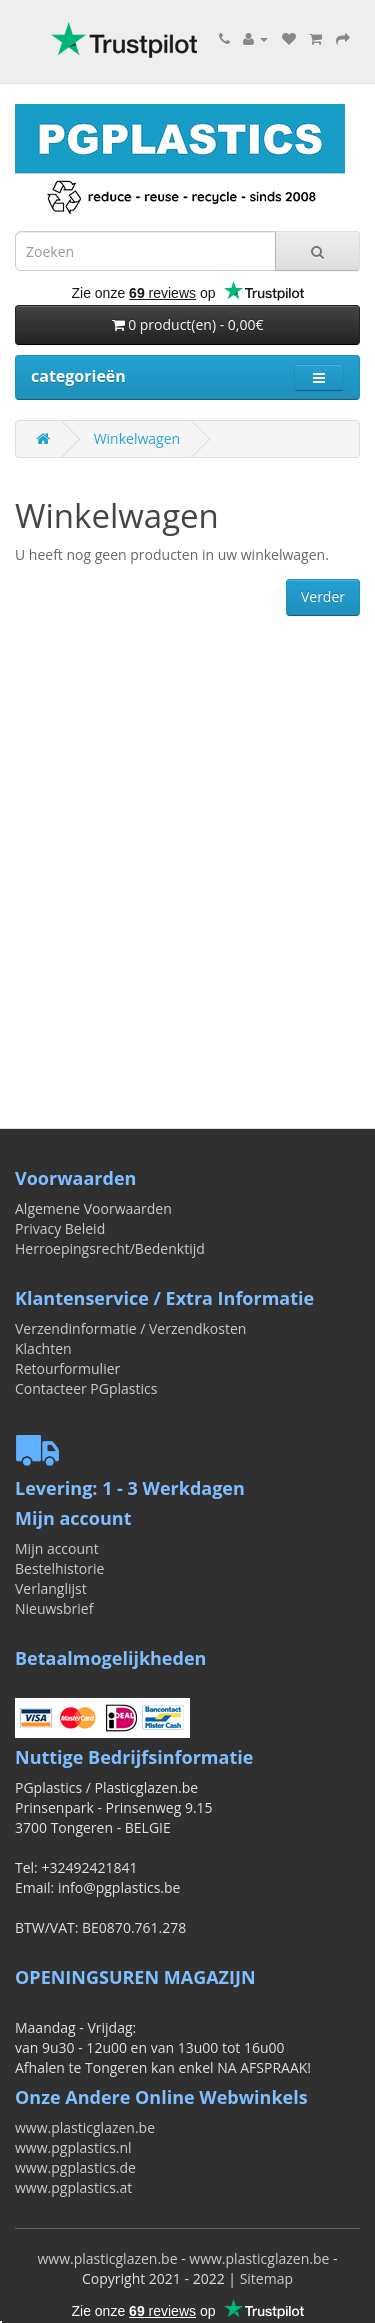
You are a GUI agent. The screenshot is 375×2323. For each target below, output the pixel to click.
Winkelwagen (137, 438)
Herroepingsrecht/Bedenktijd (110, 1248)
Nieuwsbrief (54, 1608)
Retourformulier (67, 1368)
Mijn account (57, 1548)
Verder (323, 596)
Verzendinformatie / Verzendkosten (130, 1328)
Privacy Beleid (60, 1228)
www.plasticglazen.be (85, 2127)
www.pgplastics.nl (73, 2147)
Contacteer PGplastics (86, 1388)
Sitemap (266, 2278)
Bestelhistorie (59, 1568)
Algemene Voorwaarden (93, 1208)
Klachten (43, 1348)
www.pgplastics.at (73, 2187)
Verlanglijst (51, 1588)
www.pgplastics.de (75, 2167)
